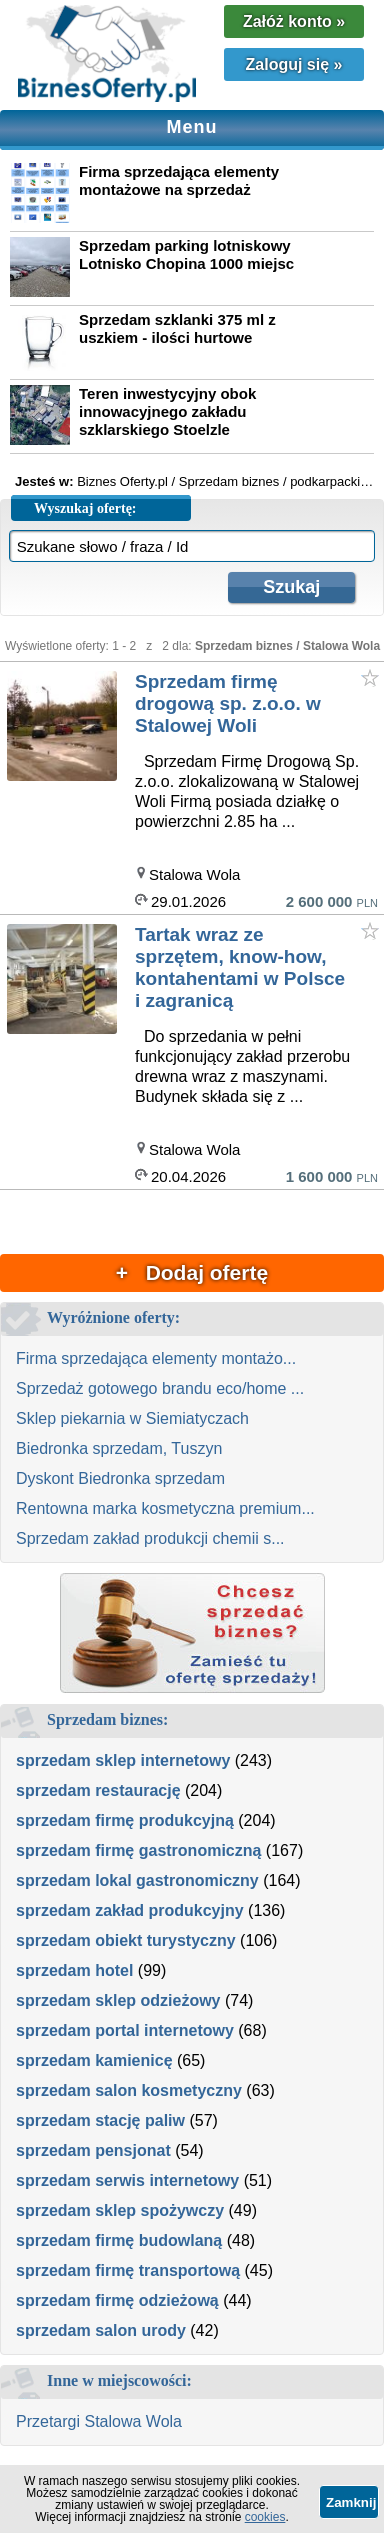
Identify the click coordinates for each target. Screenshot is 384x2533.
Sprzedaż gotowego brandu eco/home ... (160, 1388)
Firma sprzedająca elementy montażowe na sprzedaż (179, 180)
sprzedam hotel (74, 1970)
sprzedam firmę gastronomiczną (138, 1850)
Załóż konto (294, 21)
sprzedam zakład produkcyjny (130, 1910)
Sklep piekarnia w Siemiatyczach (132, 1418)
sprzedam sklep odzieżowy (118, 2000)
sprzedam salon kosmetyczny (129, 2090)
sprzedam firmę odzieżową (117, 2300)
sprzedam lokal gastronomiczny (137, 1880)
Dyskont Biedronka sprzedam (120, 1478)
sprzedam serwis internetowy (127, 2180)
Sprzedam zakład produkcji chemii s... (150, 1538)
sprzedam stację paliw (100, 2120)
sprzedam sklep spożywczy (120, 2210)
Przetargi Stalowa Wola (99, 2421)
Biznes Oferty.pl (122, 481)
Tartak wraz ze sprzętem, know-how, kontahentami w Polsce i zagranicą (240, 967)
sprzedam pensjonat (93, 2150)
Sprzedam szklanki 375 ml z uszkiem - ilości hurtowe (177, 328)
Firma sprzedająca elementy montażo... (156, 1358)
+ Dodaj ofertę (192, 1272)
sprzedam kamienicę (94, 2060)
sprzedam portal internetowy (125, 2030)
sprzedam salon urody (101, 2330)
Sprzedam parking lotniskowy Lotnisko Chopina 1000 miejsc (186, 254)
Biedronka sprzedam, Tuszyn (119, 1448)
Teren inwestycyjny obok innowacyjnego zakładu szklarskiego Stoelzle (167, 411)
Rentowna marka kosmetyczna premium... (165, 1508)
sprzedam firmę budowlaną (119, 2240)
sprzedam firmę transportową (128, 2270)
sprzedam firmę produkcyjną (125, 1820)
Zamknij (351, 2502)
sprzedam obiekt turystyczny (126, 1940)
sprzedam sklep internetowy (123, 1760)
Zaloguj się (294, 64)
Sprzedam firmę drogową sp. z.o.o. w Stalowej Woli (228, 703)
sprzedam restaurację (98, 1790)
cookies (265, 2517)
